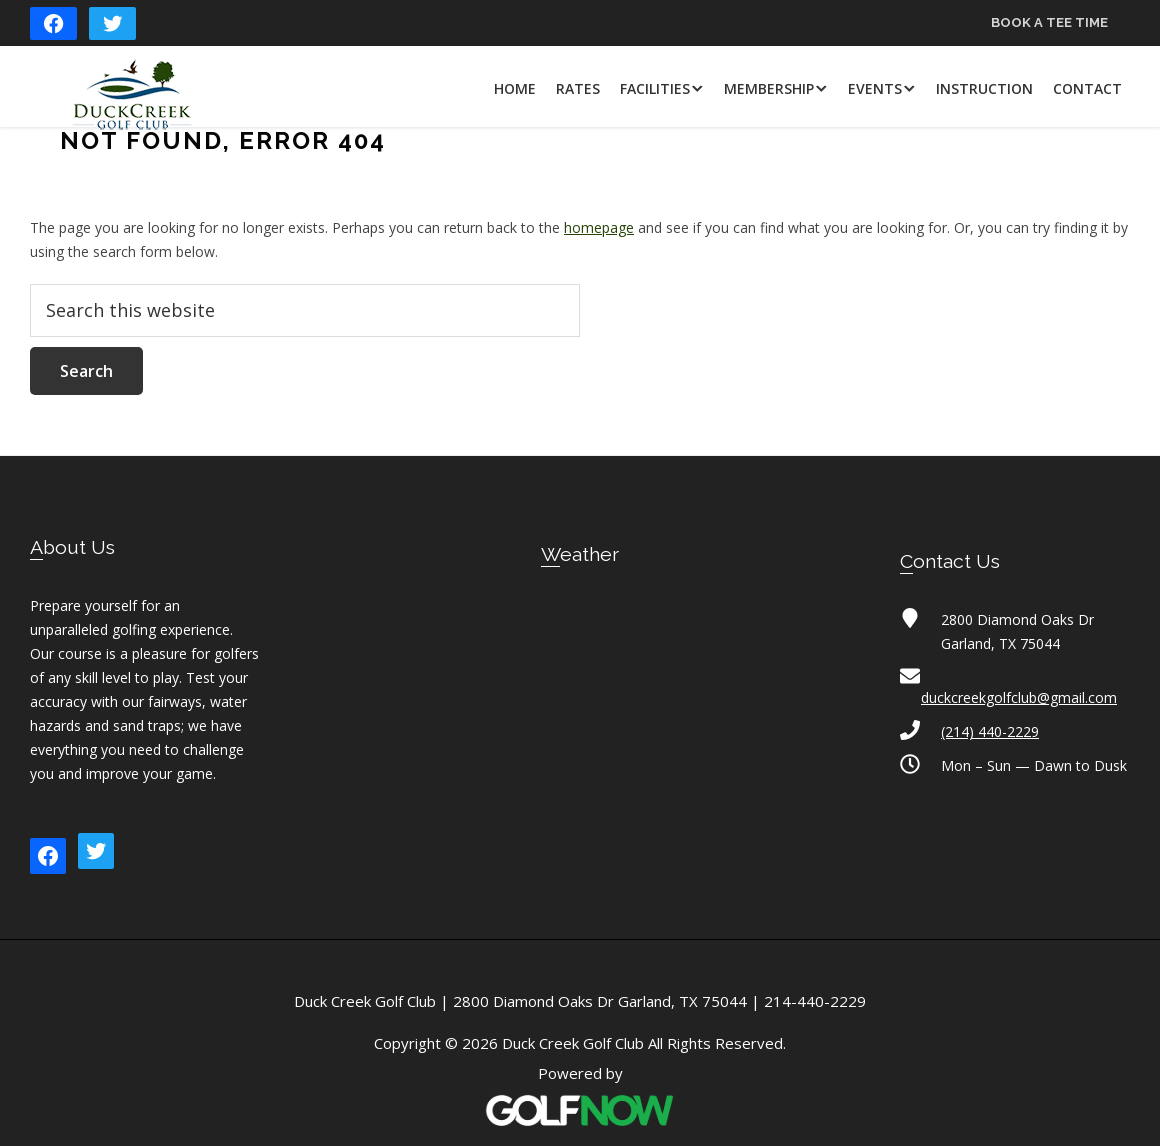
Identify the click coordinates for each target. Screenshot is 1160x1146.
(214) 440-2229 (990, 731)
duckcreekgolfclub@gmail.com (1019, 697)
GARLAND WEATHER (580, 676)
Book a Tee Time (1049, 22)
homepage (599, 227)
